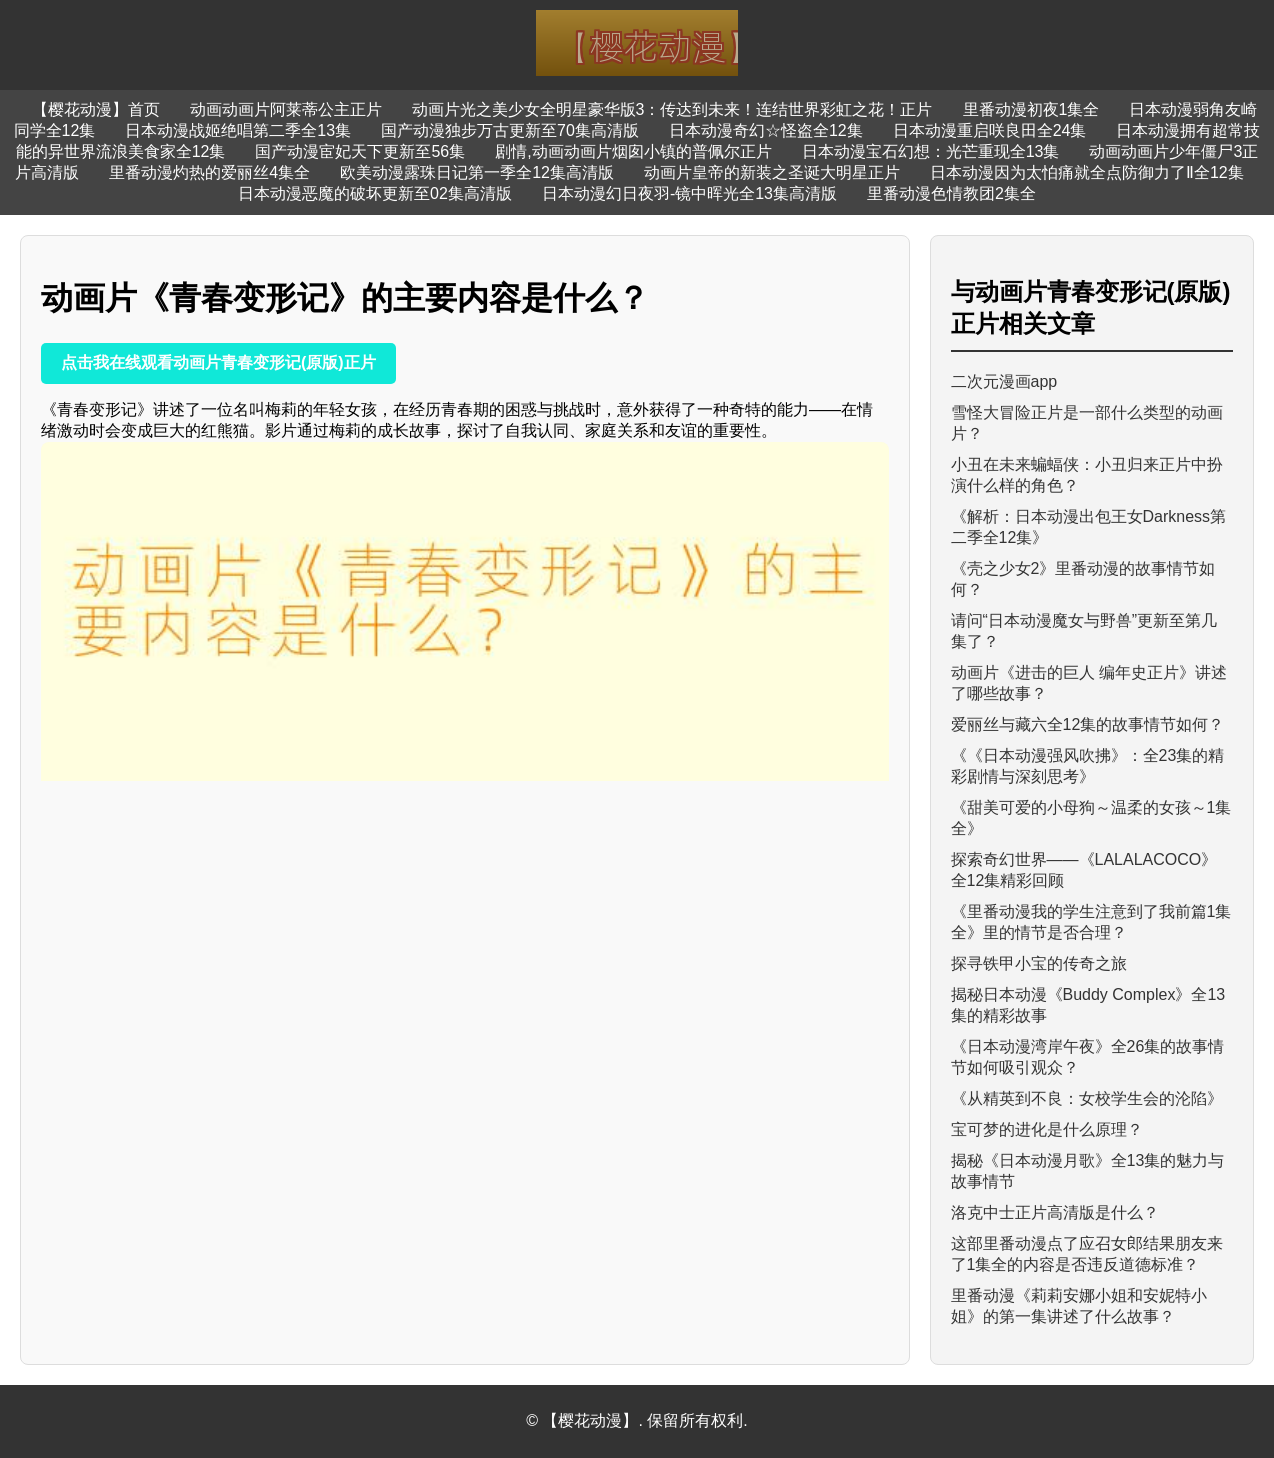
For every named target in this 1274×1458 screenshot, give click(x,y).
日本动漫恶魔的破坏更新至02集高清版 (375, 193)
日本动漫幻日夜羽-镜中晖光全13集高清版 (689, 193)
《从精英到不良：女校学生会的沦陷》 (1087, 1098)
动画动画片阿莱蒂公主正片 (286, 109)
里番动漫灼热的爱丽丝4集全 (209, 172)
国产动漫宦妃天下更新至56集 (360, 151)
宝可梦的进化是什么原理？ (1047, 1129)
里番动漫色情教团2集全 (951, 193)
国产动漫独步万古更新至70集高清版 (510, 130)
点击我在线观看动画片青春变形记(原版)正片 (218, 362)
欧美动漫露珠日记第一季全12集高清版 (477, 172)
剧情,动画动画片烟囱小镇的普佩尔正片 (633, 151)
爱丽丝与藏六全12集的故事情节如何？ (1088, 724)
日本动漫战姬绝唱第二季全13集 (238, 130)
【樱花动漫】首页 (96, 109)
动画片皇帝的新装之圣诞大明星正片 (772, 172)
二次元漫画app (1004, 381)
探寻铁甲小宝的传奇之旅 (1039, 963)
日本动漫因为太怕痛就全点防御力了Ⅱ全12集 (1087, 172)
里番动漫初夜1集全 (1031, 109)
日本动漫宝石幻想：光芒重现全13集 (931, 151)
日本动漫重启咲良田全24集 (990, 130)
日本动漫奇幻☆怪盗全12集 (766, 130)
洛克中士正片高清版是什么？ (1055, 1212)
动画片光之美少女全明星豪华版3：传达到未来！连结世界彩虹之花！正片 (672, 109)
